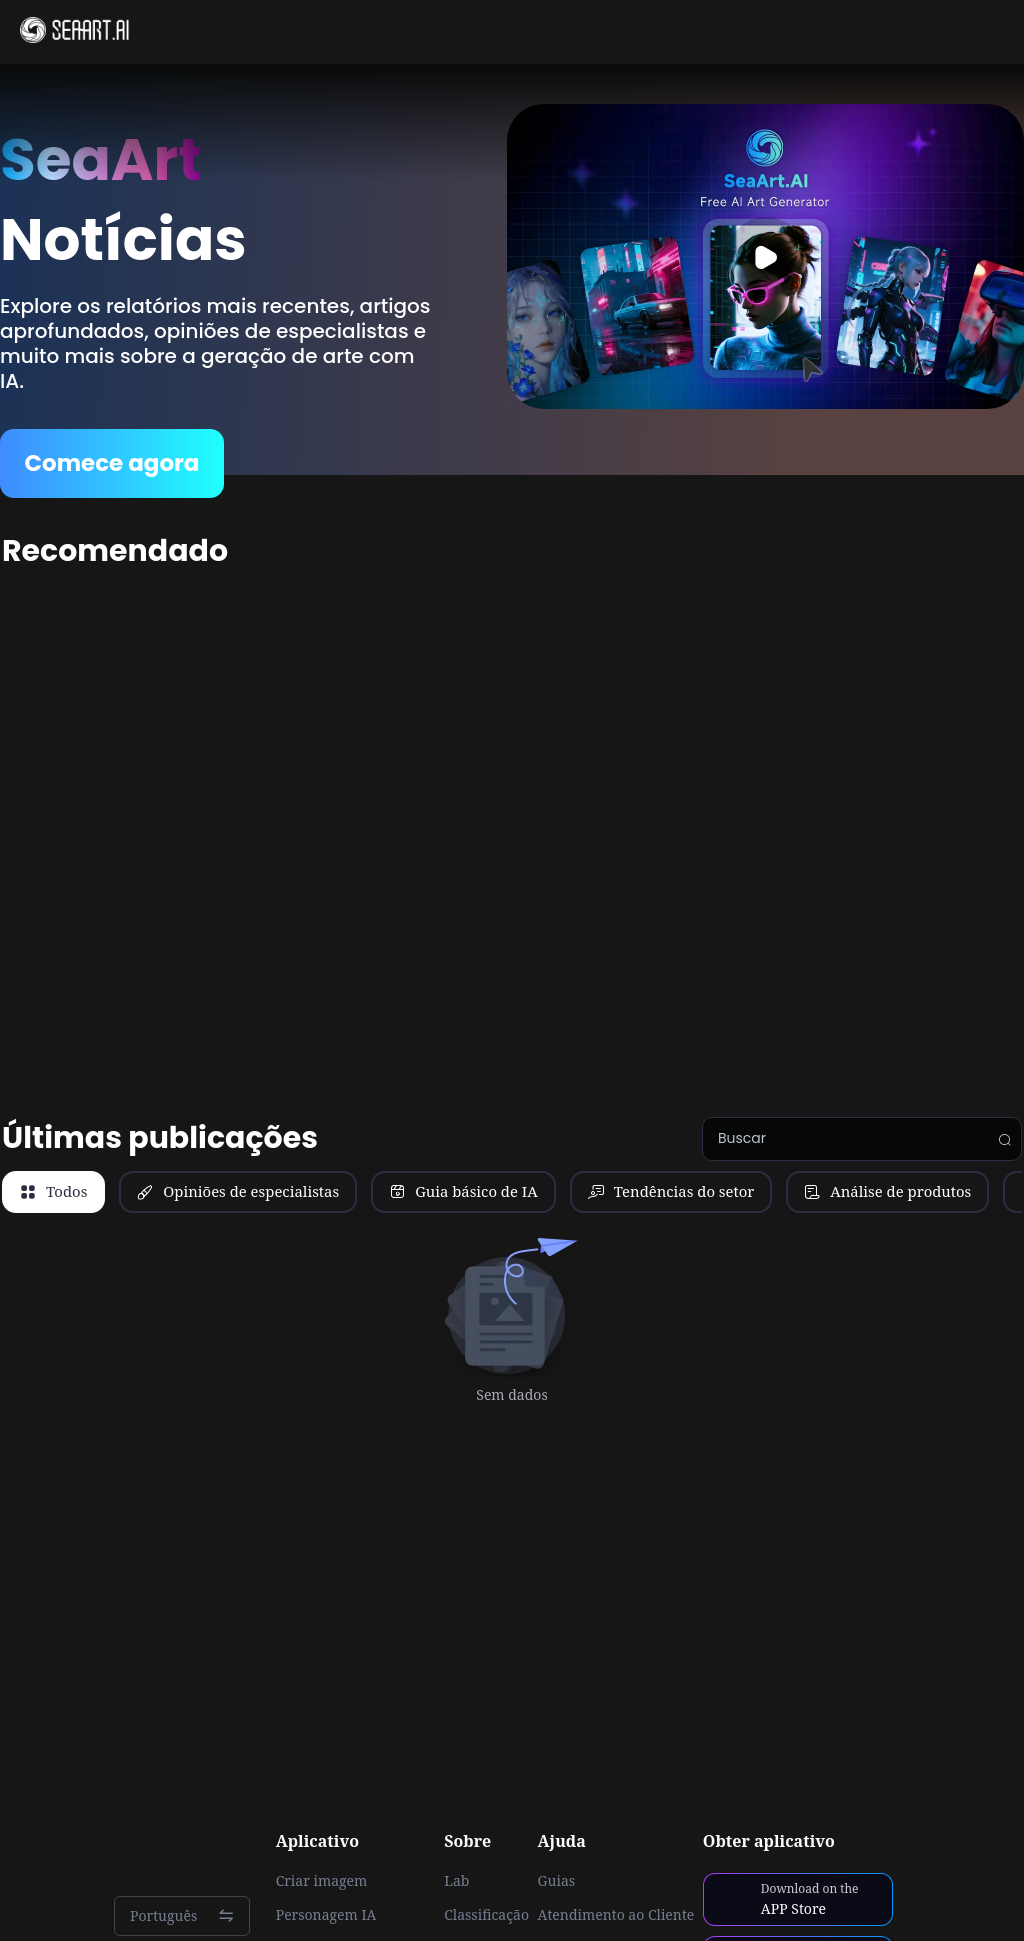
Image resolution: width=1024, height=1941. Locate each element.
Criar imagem (322, 1881)
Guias (557, 1881)
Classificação (486, 1915)
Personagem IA (326, 1915)
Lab (456, 1881)
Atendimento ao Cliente (616, 1915)
